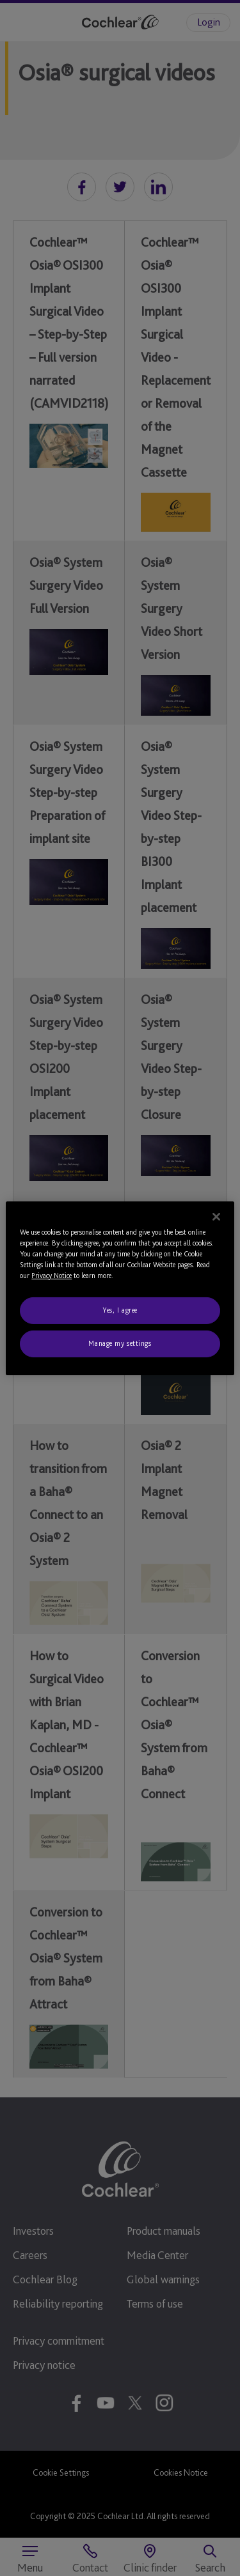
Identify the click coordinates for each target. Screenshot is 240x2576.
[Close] (216, 1216)
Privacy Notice (51, 1275)
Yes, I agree (120, 1310)
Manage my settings (119, 1343)
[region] (120, 1288)
